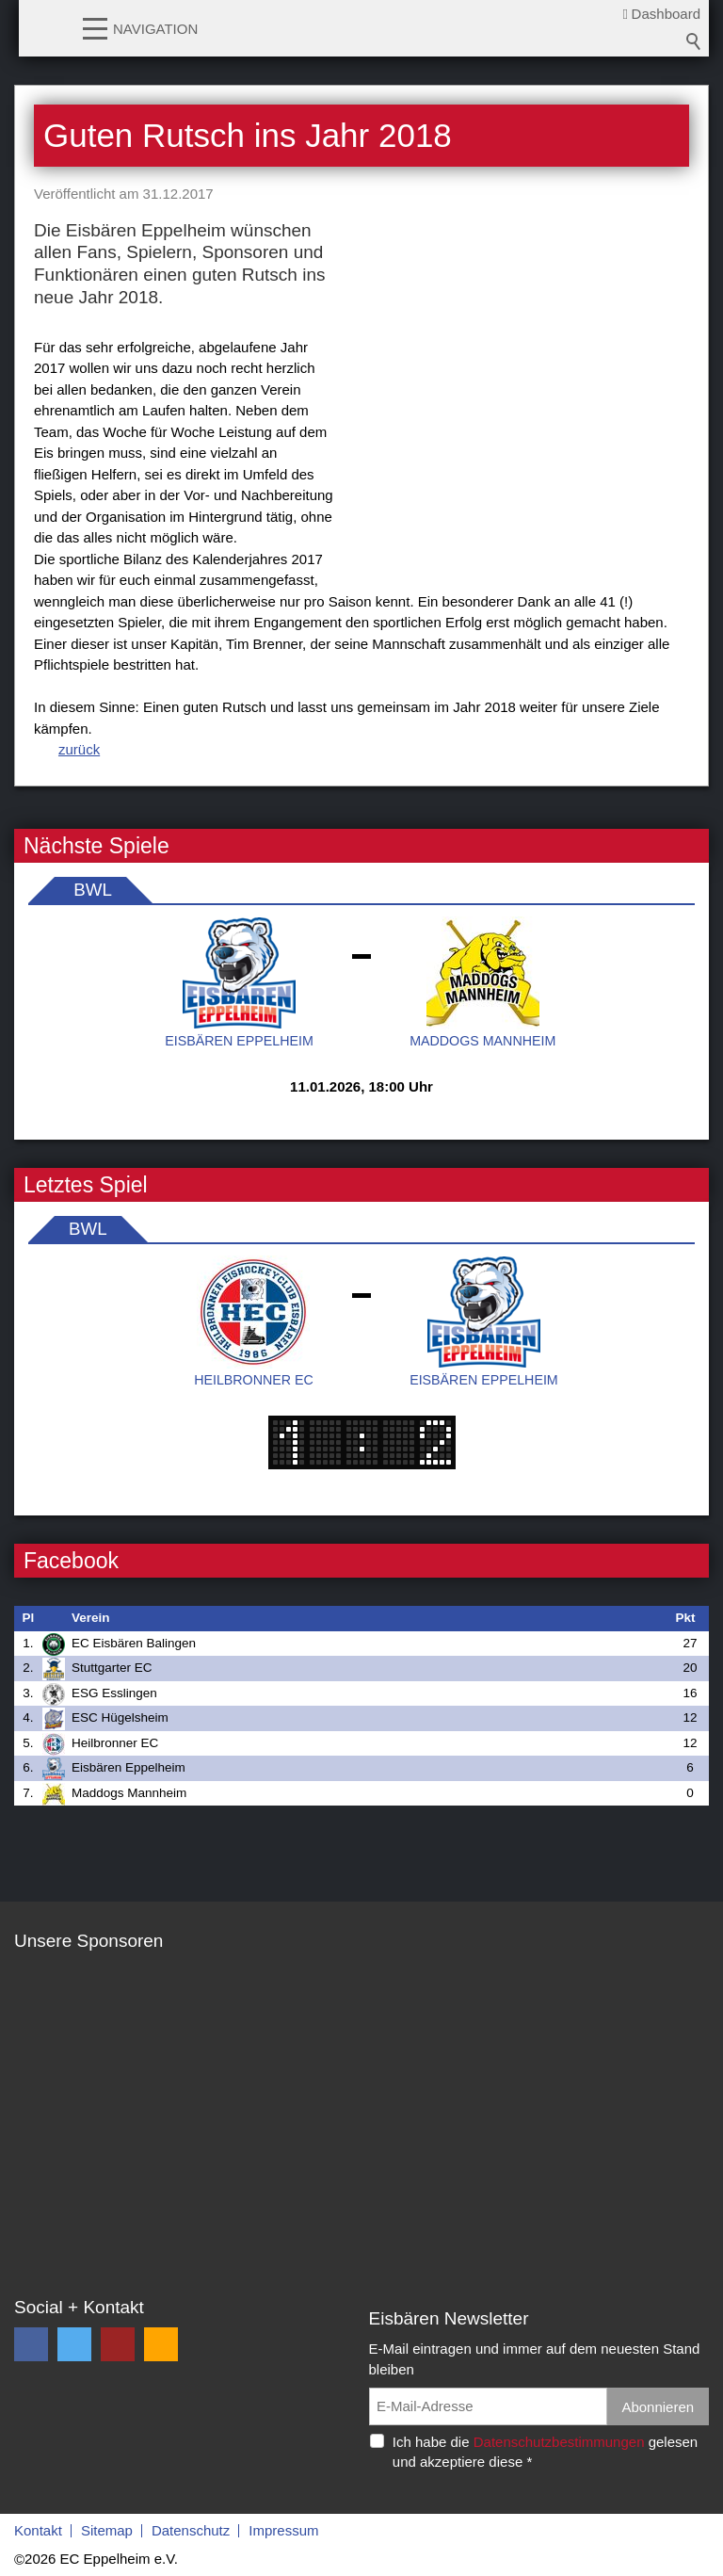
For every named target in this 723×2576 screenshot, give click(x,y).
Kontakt (38, 2530)
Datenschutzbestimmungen (559, 2442)
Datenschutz (191, 2530)
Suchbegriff (694, 41)
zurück (79, 749)
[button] (95, 27)
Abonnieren (657, 2407)
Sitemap (107, 2530)
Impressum (283, 2530)
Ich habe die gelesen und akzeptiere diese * (545, 2452)
